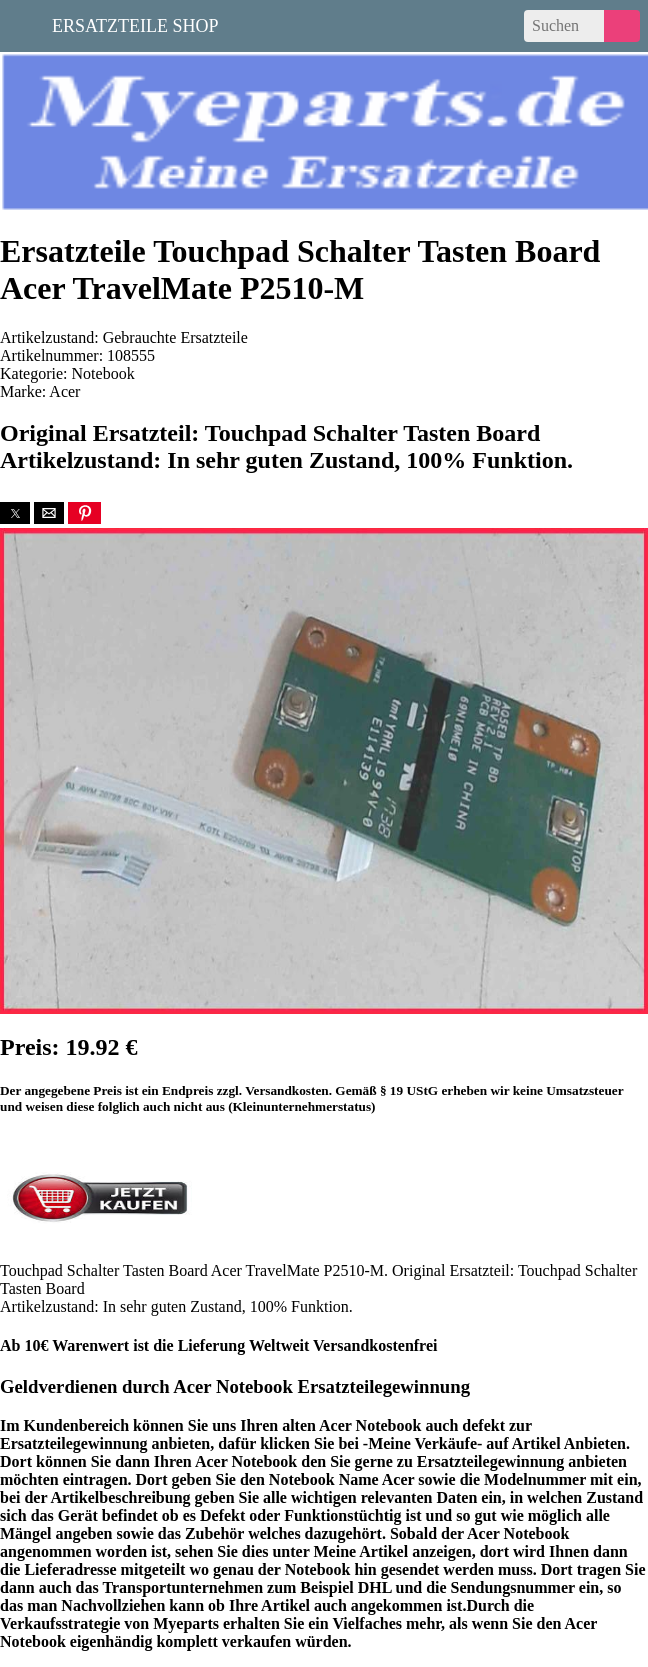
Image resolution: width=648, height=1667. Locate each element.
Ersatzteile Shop (135, 24)
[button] (15, 513)
